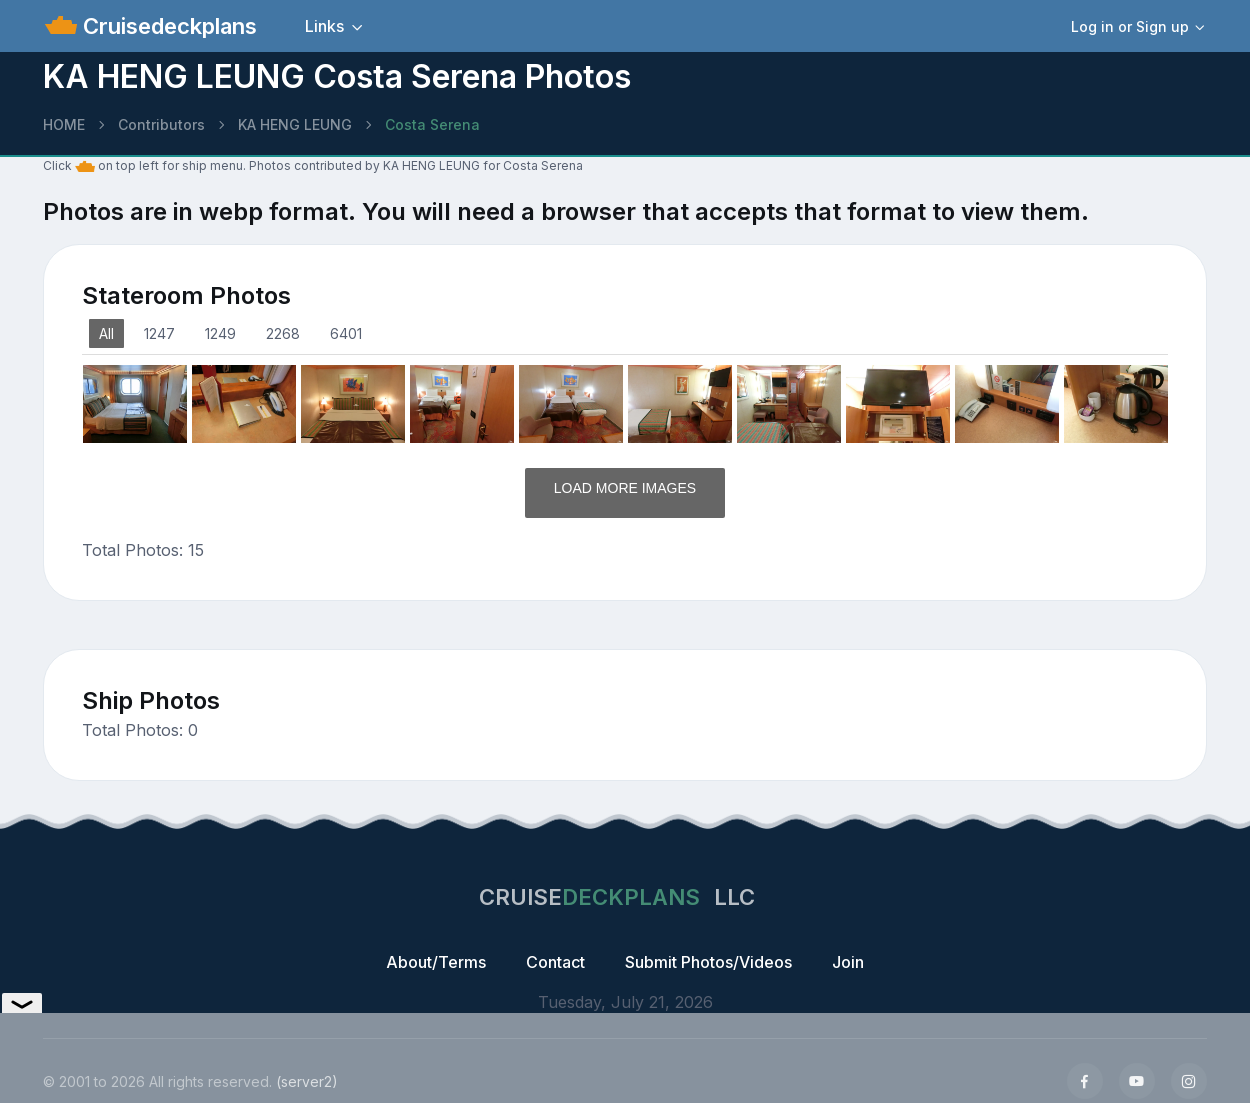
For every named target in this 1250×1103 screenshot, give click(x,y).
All (106, 333)
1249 (220, 333)
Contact (555, 962)
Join (848, 962)
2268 (283, 333)
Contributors (161, 124)
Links (324, 26)
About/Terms (436, 962)
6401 (346, 333)
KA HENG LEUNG (295, 124)
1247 (159, 333)
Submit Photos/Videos (708, 962)
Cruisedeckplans (167, 26)
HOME (64, 124)
